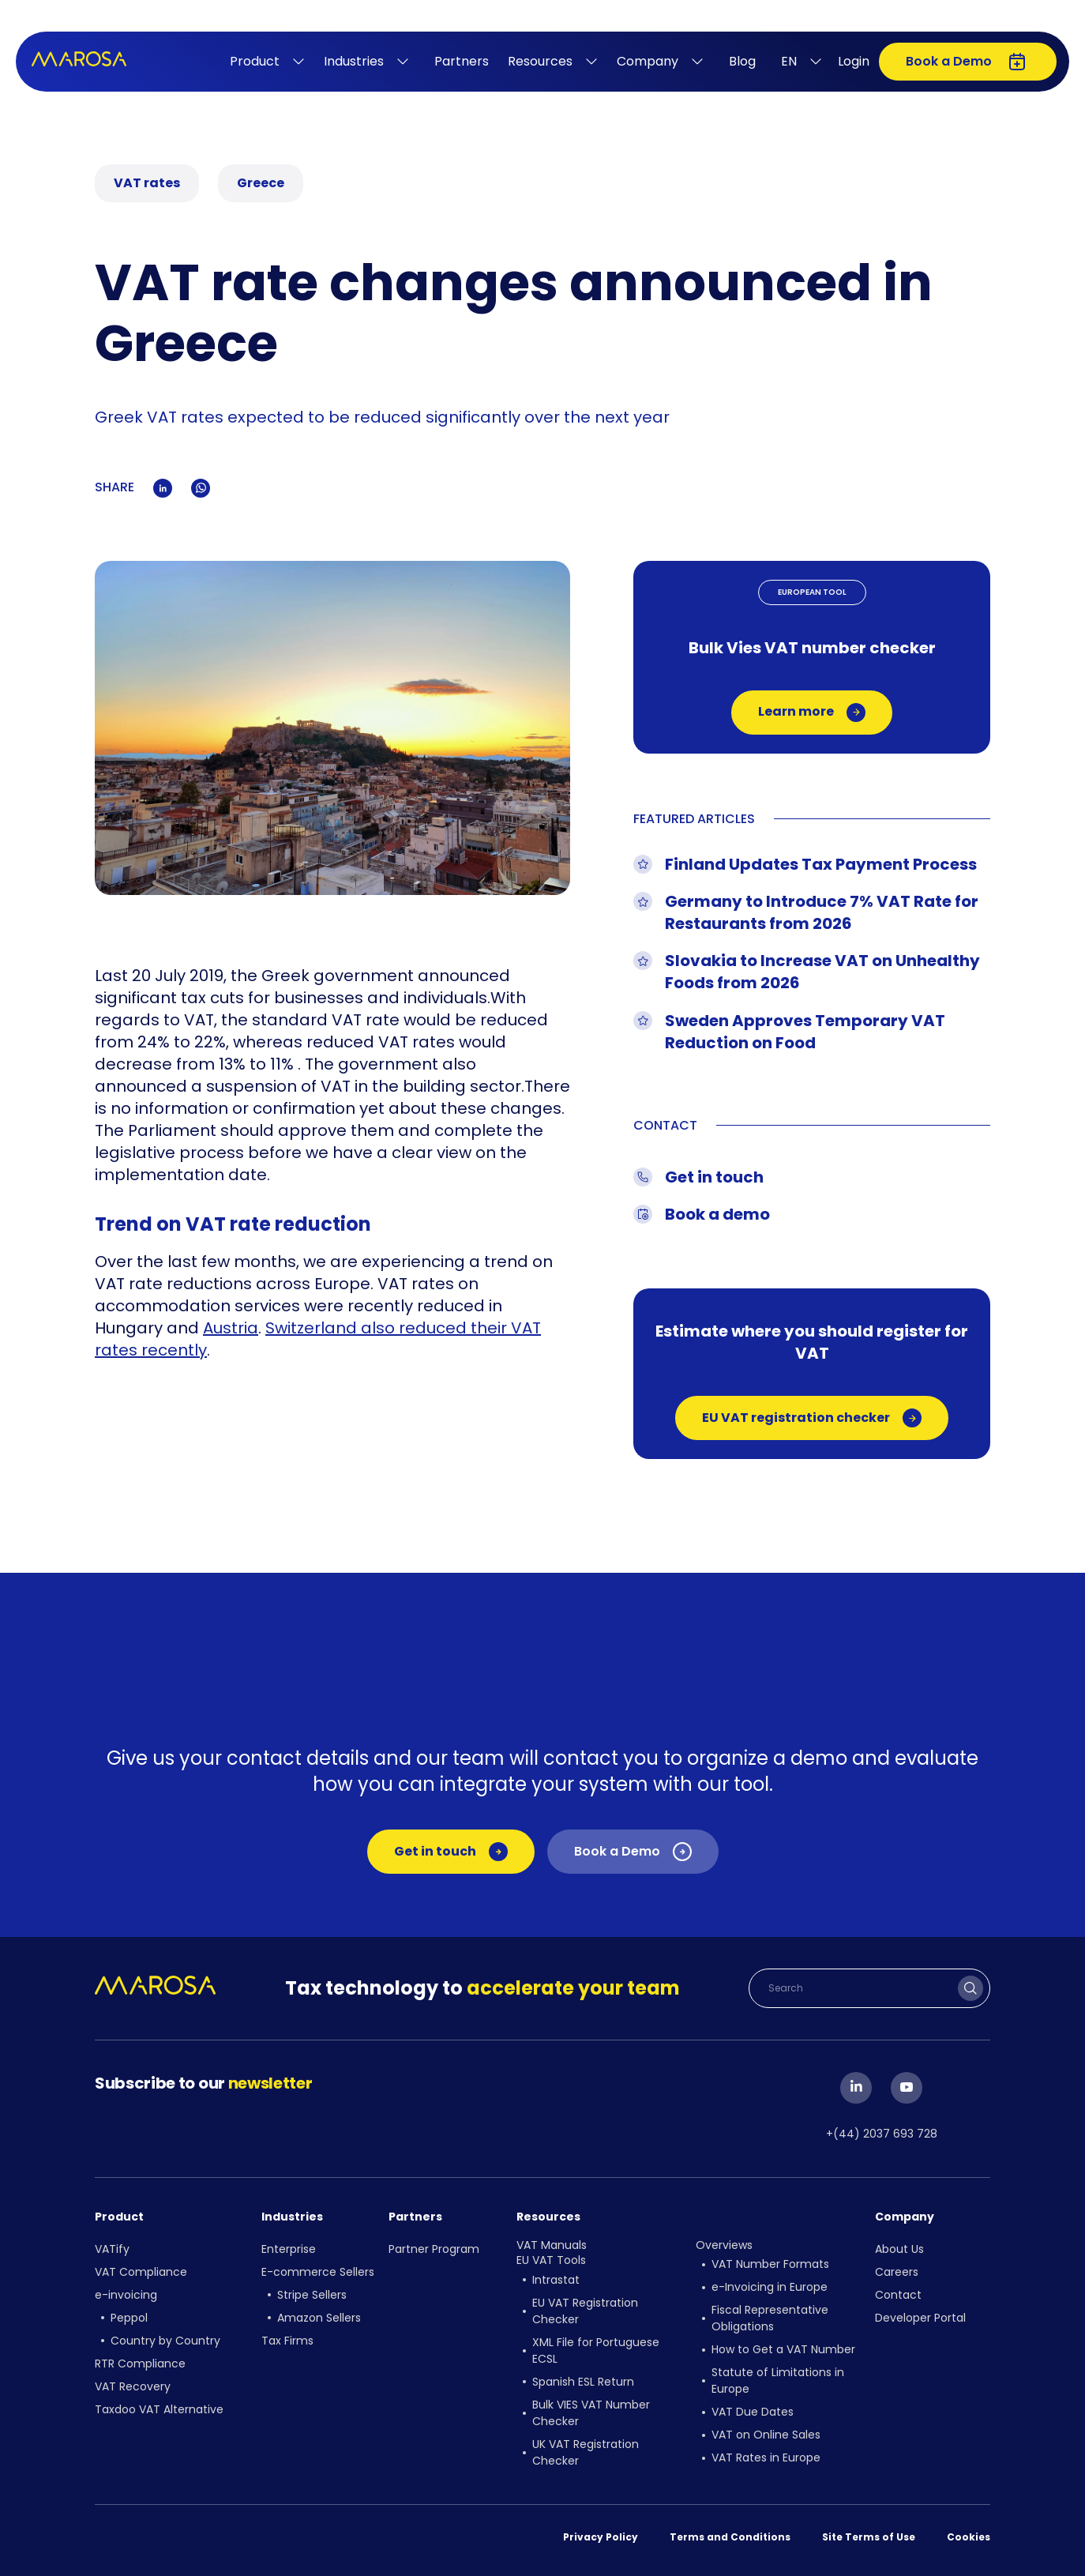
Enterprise (288, 2249)
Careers (896, 2272)
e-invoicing (126, 2295)
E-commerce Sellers (317, 2272)
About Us (899, 2249)
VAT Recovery (133, 2386)
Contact (898, 2295)
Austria (230, 1328)
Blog (742, 61)
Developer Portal (920, 2318)
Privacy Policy (600, 2537)
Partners (461, 61)
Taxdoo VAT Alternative (159, 2409)
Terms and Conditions (730, 2537)
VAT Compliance (141, 2272)
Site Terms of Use (868, 2537)
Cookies (968, 2537)
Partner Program (434, 2249)
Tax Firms (287, 2340)
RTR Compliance (140, 2363)
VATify (112, 2249)
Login (853, 61)
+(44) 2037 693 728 (881, 2134)
